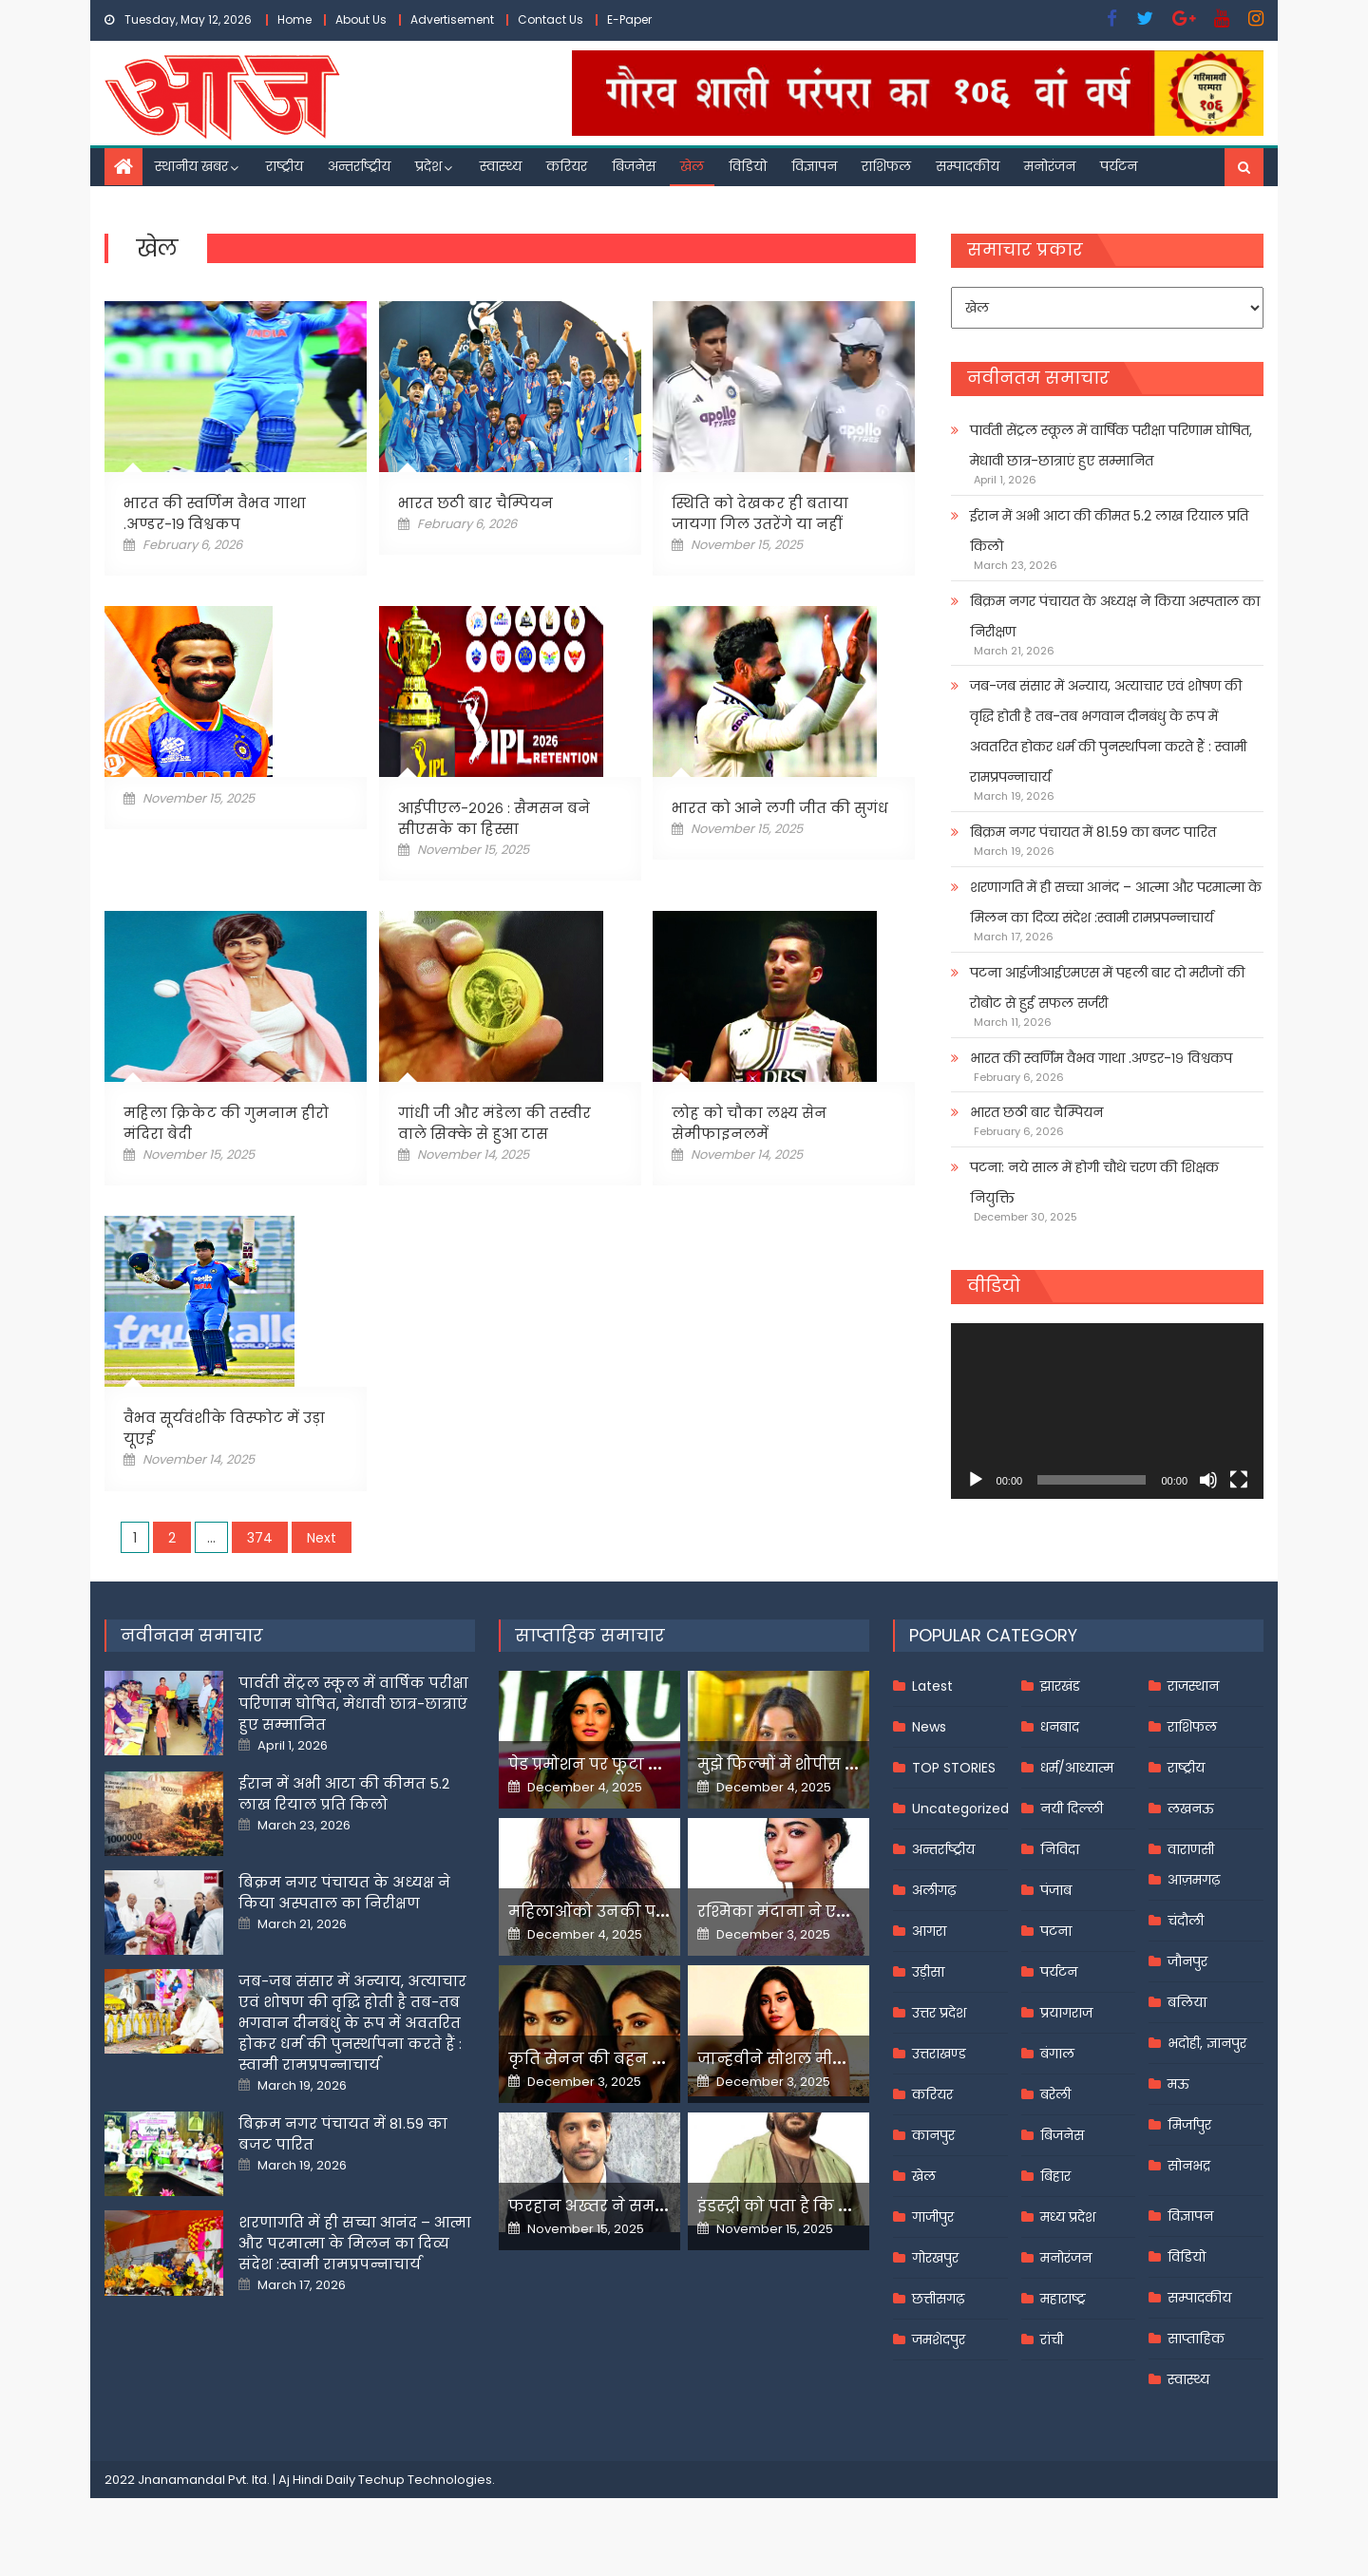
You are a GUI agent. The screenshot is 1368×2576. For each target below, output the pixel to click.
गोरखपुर (935, 2257)
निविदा (1059, 1849)
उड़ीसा (928, 1971)
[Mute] (1208, 1479)
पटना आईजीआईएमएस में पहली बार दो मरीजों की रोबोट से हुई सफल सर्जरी (1107, 988)
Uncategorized (960, 1808)
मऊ (1178, 2083)
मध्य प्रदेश (1067, 2216)
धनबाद (1059, 1726)
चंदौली (1186, 1920)
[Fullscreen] (1238, 1479)
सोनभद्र (1189, 2165)
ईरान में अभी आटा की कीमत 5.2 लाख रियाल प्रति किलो (1109, 531)
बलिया (1187, 2002)
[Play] (975, 1479)
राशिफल (886, 166)
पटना (1056, 1931)
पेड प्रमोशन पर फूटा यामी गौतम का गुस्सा (652, 1764)
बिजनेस (634, 166)
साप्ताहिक (1196, 2338)
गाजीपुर (933, 2216)
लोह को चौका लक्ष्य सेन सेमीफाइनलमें (749, 1123)
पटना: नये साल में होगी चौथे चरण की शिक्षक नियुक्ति (1094, 1182)
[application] (1107, 1411)
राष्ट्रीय (284, 166)
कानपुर (933, 2135)
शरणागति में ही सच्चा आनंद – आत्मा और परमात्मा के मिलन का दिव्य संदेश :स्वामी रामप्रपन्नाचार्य (1116, 902)
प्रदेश (428, 166)
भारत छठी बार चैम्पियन (475, 503)
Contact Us (550, 19)
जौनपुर (1187, 1961)
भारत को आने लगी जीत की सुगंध (780, 808)
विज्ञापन (814, 166)
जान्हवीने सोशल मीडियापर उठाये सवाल (836, 2059)
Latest (932, 1685)
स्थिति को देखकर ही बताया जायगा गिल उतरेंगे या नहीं (760, 513)
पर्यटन (1118, 166)
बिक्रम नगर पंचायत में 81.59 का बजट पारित (1093, 832)
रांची (1051, 2339)
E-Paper (629, 19)
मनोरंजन (1049, 166)
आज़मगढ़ (1194, 1879)
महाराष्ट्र (1063, 2298)
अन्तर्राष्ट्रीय (359, 166)
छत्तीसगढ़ (938, 2298)
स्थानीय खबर (191, 166)
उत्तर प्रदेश (939, 2012)
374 (260, 1537)
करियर (566, 166)
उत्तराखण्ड (939, 2053)
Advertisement (452, 19)
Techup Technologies (425, 2480)
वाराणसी (1191, 1849)
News (929, 1726)
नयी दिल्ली (1071, 1808)
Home (294, 19)
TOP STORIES (954, 1767)
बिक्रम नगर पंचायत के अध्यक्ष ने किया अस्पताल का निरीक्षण (1115, 616)
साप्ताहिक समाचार (590, 1635)
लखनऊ (1191, 1808)
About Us (361, 19)
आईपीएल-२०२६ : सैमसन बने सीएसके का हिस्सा (494, 818)
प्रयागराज (1066, 2012)
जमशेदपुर (938, 2339)
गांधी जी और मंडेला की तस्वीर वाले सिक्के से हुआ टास (494, 1123)
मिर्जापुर (1189, 2124)
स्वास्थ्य (501, 166)
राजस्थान (1193, 1685)
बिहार (1055, 2176)
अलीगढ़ (934, 1890)
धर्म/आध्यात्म (1076, 1767)
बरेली (1055, 2094)
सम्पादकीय (967, 166)
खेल (692, 166)
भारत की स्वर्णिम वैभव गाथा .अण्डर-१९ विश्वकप (215, 513)
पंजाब (1056, 1890)
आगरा (929, 1931)
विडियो (748, 166)
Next (321, 1537)
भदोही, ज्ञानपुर (1207, 2043)
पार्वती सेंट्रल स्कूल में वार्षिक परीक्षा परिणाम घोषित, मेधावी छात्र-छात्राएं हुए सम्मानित (1111, 445)
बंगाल (1057, 2053)
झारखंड (1060, 1685)
